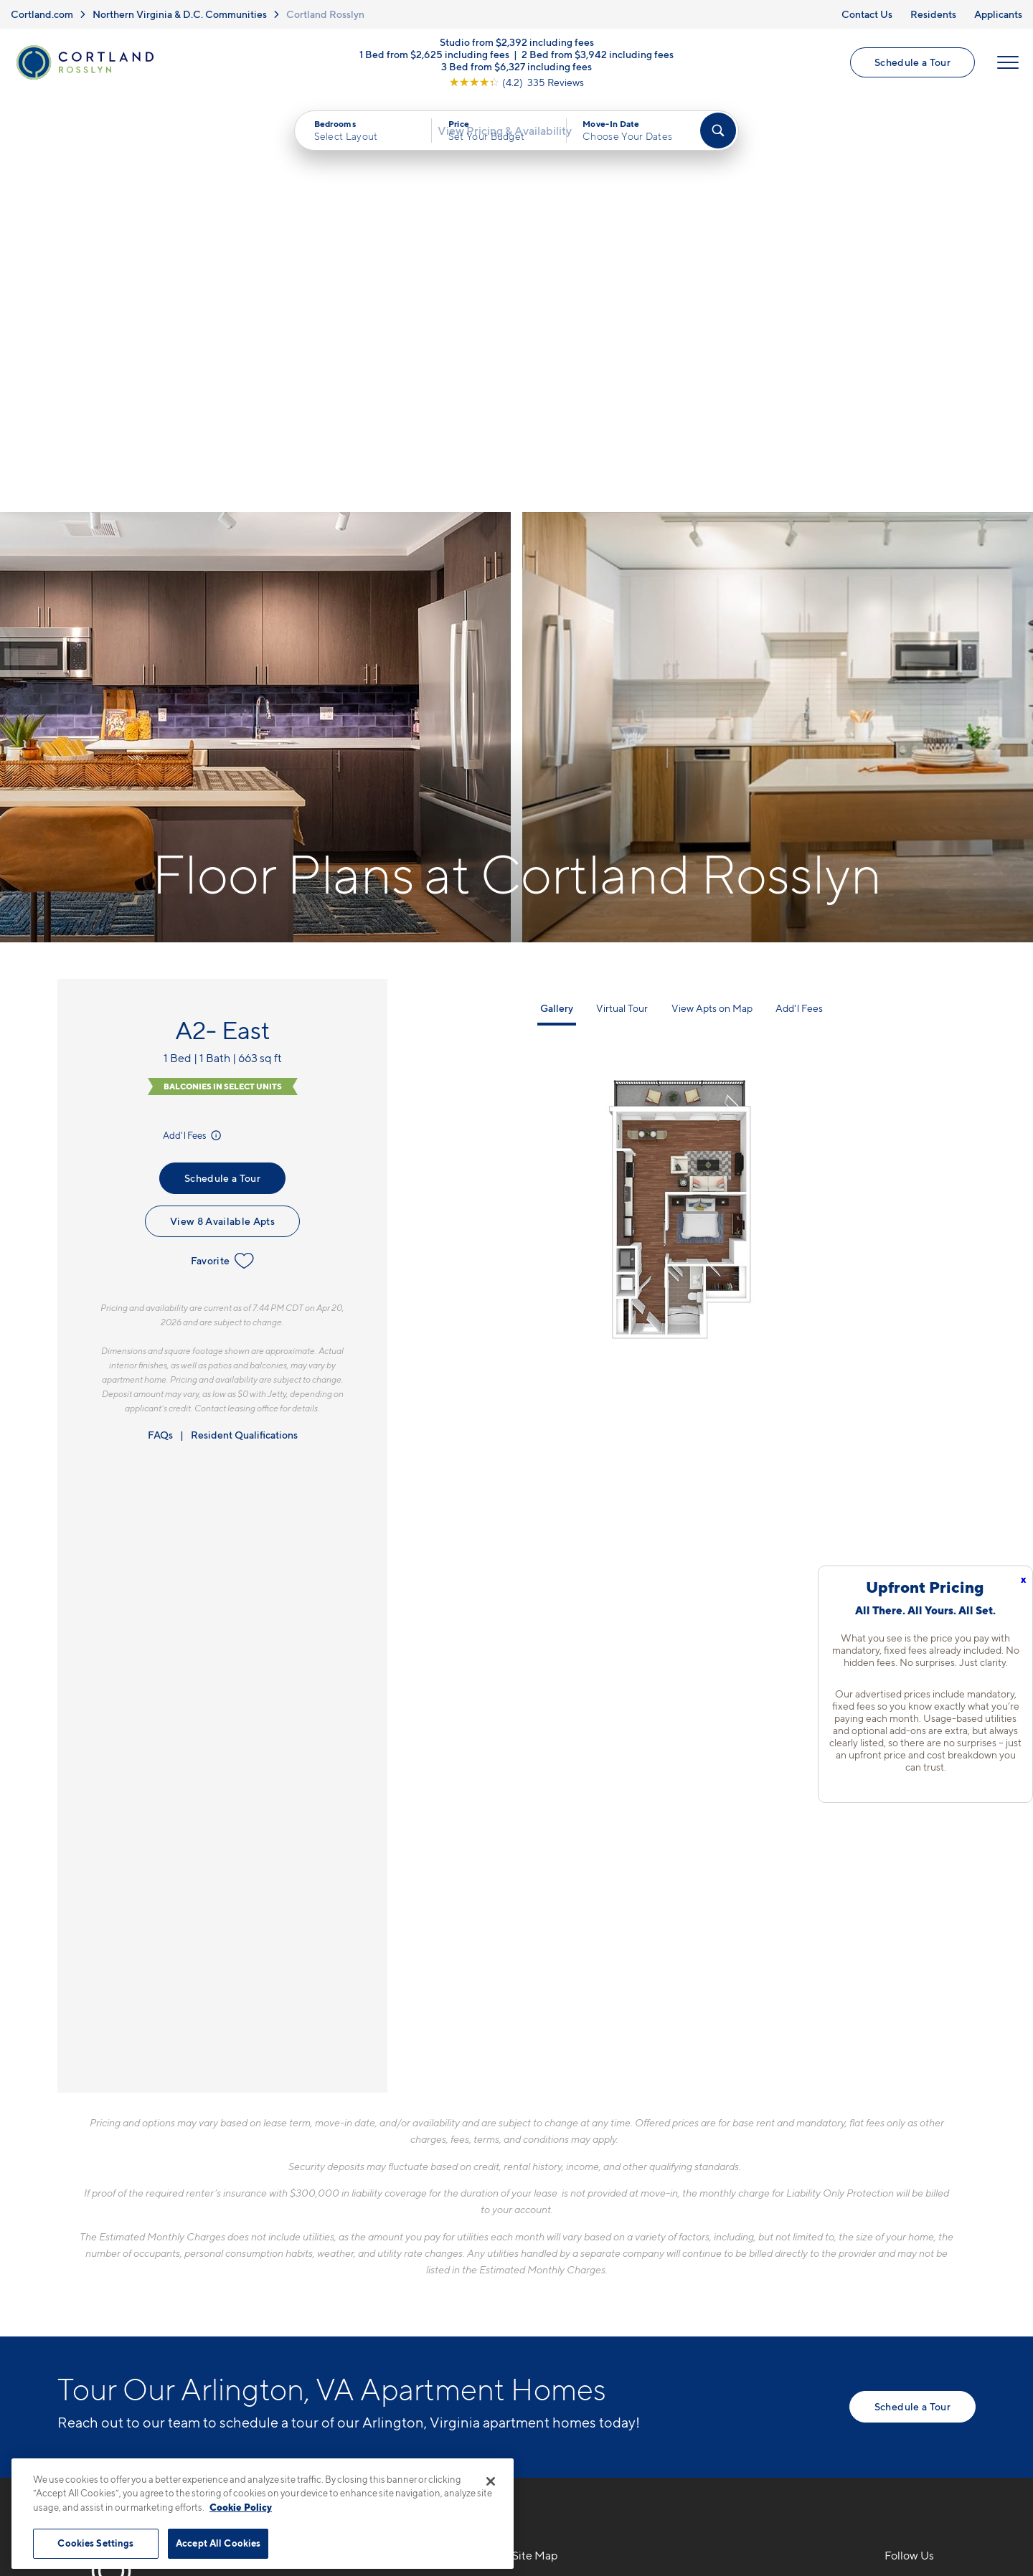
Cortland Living (554, 2311)
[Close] (490, 2481)
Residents (933, 14)
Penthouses (729, 2236)
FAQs (160, 1032)
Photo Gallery (549, 2261)
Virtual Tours (546, 2236)
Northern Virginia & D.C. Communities (180, 14)
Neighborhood (737, 2186)
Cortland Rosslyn (325, 14)
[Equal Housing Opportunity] (280, 2264)
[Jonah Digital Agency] (942, 2443)
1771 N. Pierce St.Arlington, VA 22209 (328, 2220)
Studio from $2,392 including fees (517, 49)
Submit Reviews (513, 2451)
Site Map (580, 2451)
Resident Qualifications (244, 1032)
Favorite (223, 858)
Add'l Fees (193, 733)
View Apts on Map (712, 606)
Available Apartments (570, 2211)
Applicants (998, 14)
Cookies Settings (95, 2543)
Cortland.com (42, 14)
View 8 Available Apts (222, 819)
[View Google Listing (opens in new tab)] (516, 89)
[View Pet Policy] (393, 2264)
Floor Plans (542, 2186)
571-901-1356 (309, 2186)
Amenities (539, 2286)
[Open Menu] (1006, 69)
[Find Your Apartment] (718, 144)
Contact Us (866, 14)
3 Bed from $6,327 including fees (516, 73)
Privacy (449, 2451)
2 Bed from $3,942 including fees (598, 61)
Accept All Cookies (218, 2543)
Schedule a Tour (910, 69)
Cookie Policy (240, 2507)
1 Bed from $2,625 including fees (434, 61)
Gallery (556, 606)
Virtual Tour (622, 606)
